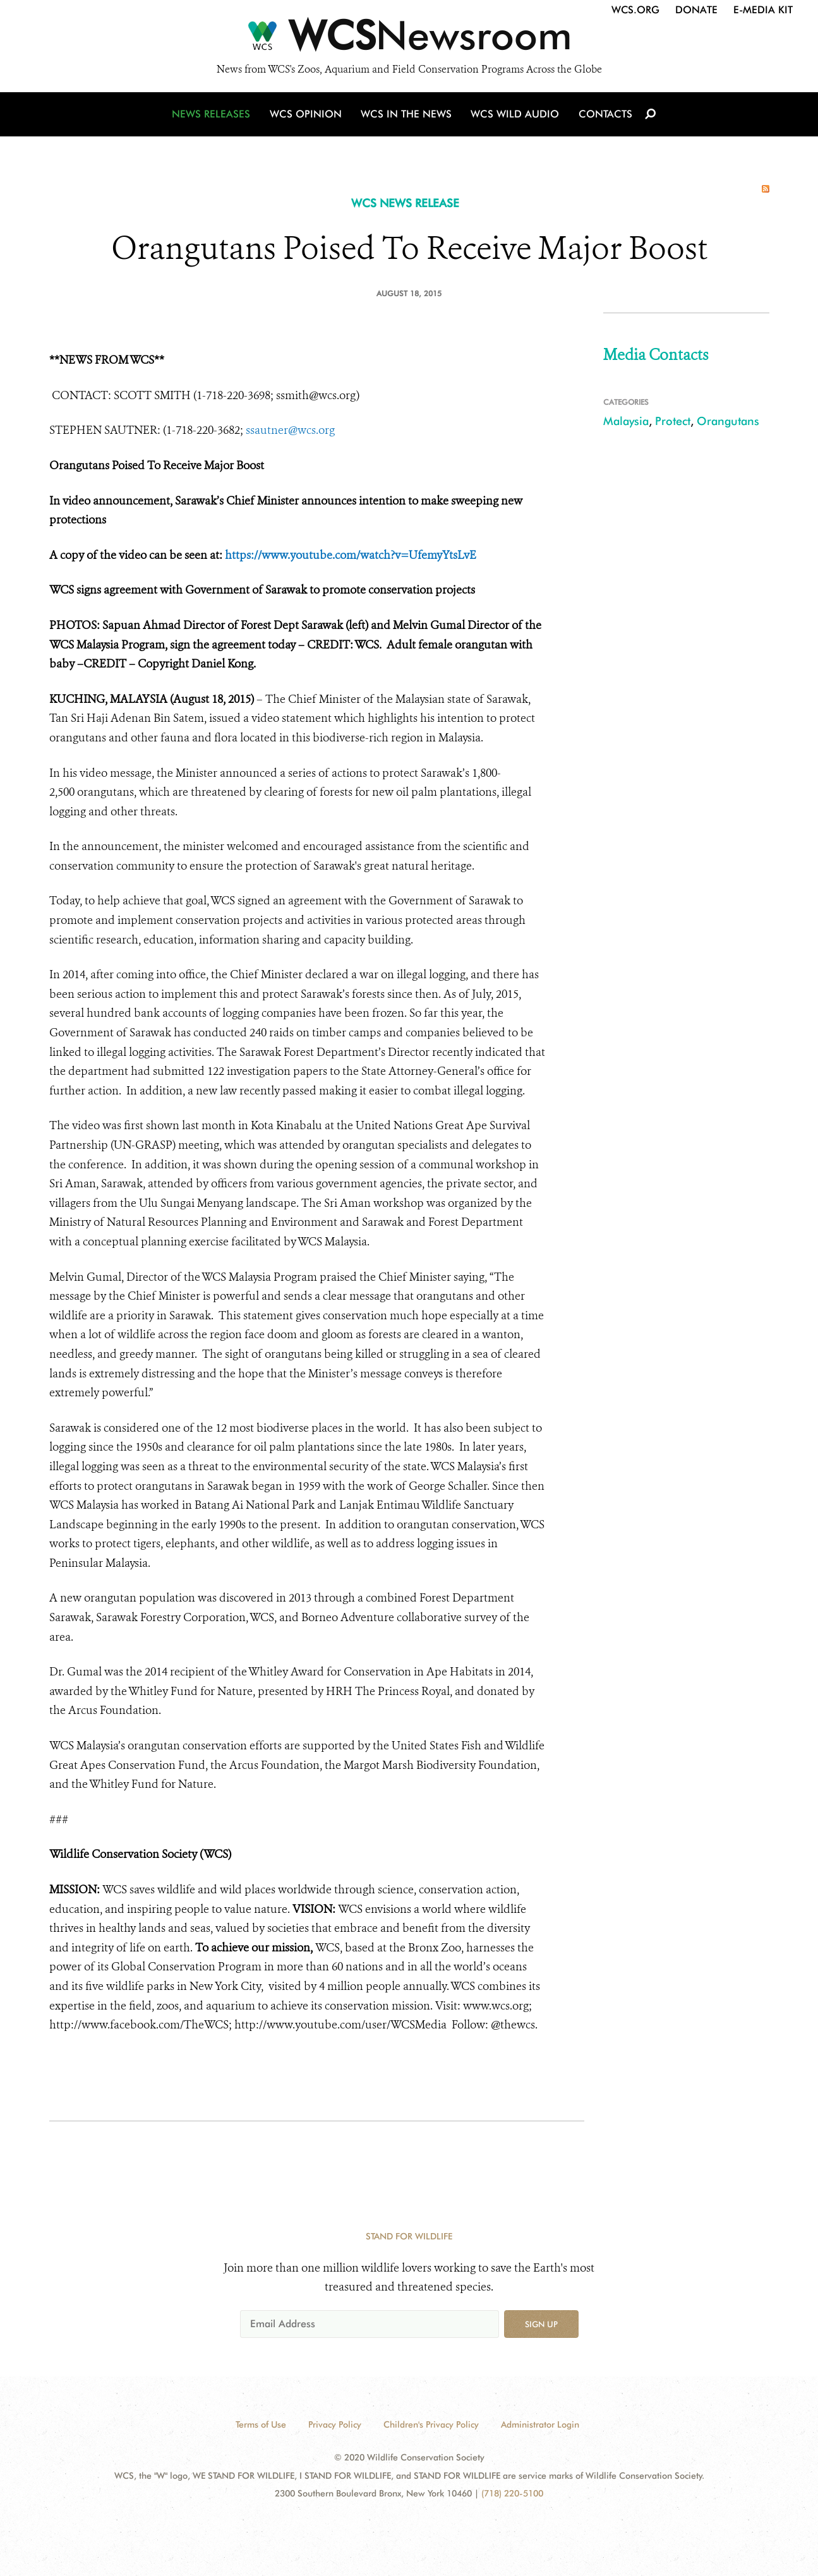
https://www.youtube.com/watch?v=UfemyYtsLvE (350, 555)
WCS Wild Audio (515, 115)
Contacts (604, 115)
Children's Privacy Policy (431, 2424)
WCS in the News (407, 115)
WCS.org (635, 10)
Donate (696, 10)
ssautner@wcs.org (290, 430)
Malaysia (626, 421)
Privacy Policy (334, 2424)
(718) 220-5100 (512, 2493)
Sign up (541, 2324)
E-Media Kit (763, 10)
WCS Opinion (307, 115)
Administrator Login (540, 2424)
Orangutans (728, 421)
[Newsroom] (409, 39)
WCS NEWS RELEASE (405, 203)
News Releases (213, 115)
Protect (672, 421)
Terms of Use (261, 2424)
